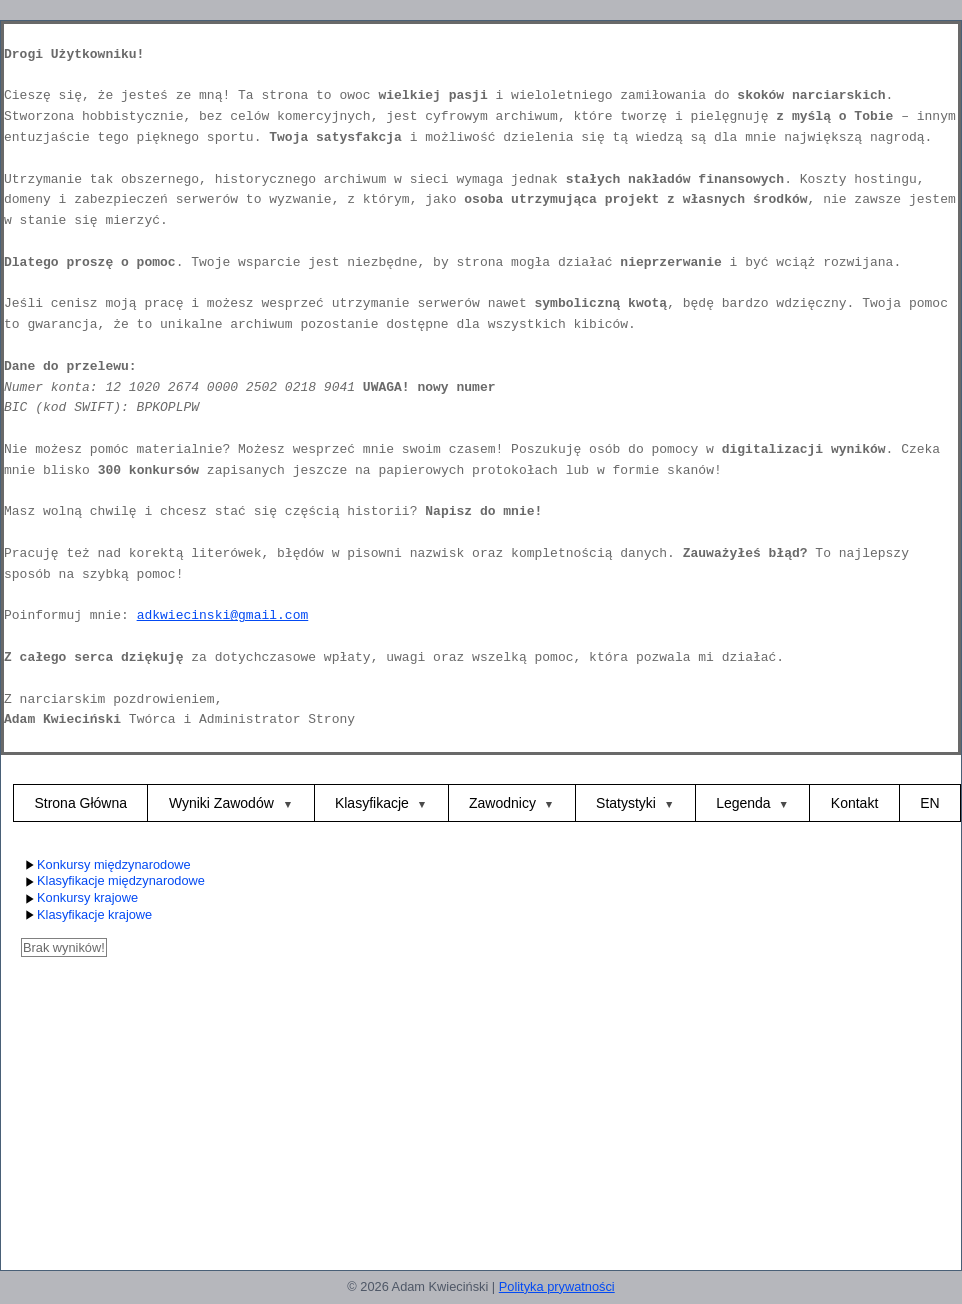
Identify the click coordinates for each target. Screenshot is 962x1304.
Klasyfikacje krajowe (86, 915)
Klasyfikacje (372, 803)
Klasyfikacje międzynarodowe (113, 881)
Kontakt (854, 803)
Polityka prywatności (557, 1286)
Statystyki (626, 803)
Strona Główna (80, 803)
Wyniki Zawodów (223, 803)
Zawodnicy (502, 803)
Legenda (743, 803)
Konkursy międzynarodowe (106, 865)
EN (929, 803)
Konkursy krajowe (79, 898)
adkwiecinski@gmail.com (223, 615)
